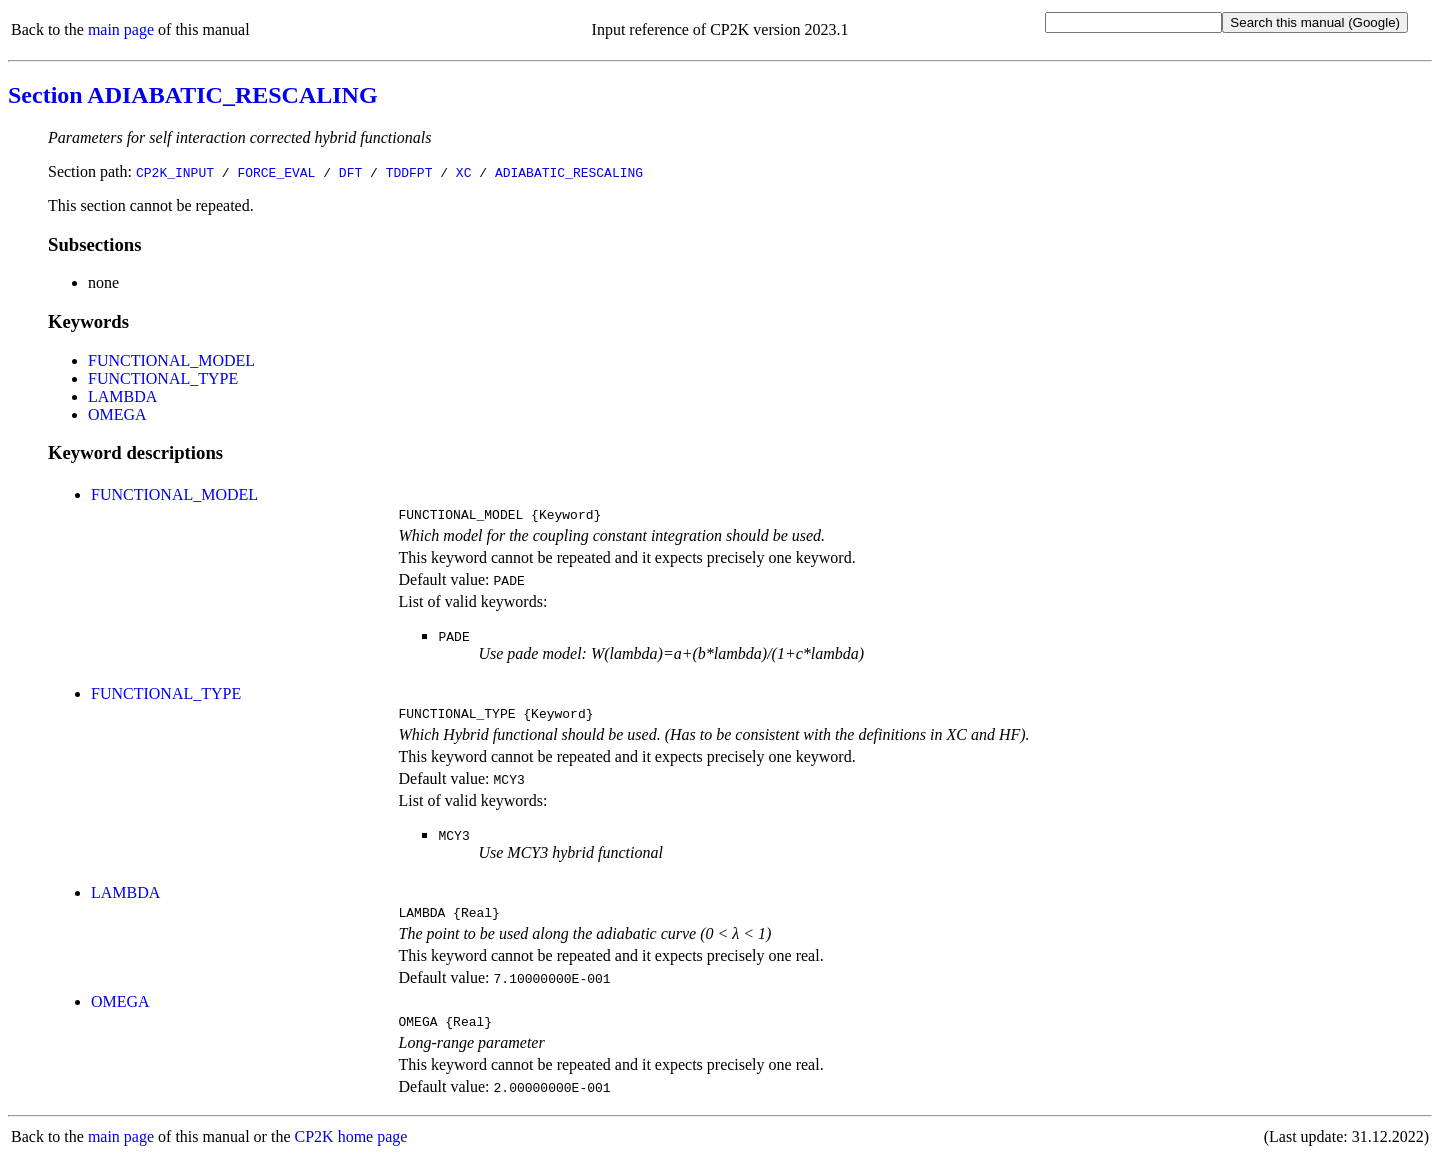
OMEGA (117, 414)
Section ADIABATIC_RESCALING (193, 95)
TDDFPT (409, 172)
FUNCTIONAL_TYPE (163, 378)
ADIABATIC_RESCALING (569, 172)
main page (121, 29)
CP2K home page (351, 1148)
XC (464, 172)
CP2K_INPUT (175, 172)
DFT (350, 172)
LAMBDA (122, 396)
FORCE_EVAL (276, 172)
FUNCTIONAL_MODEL (171, 360)
